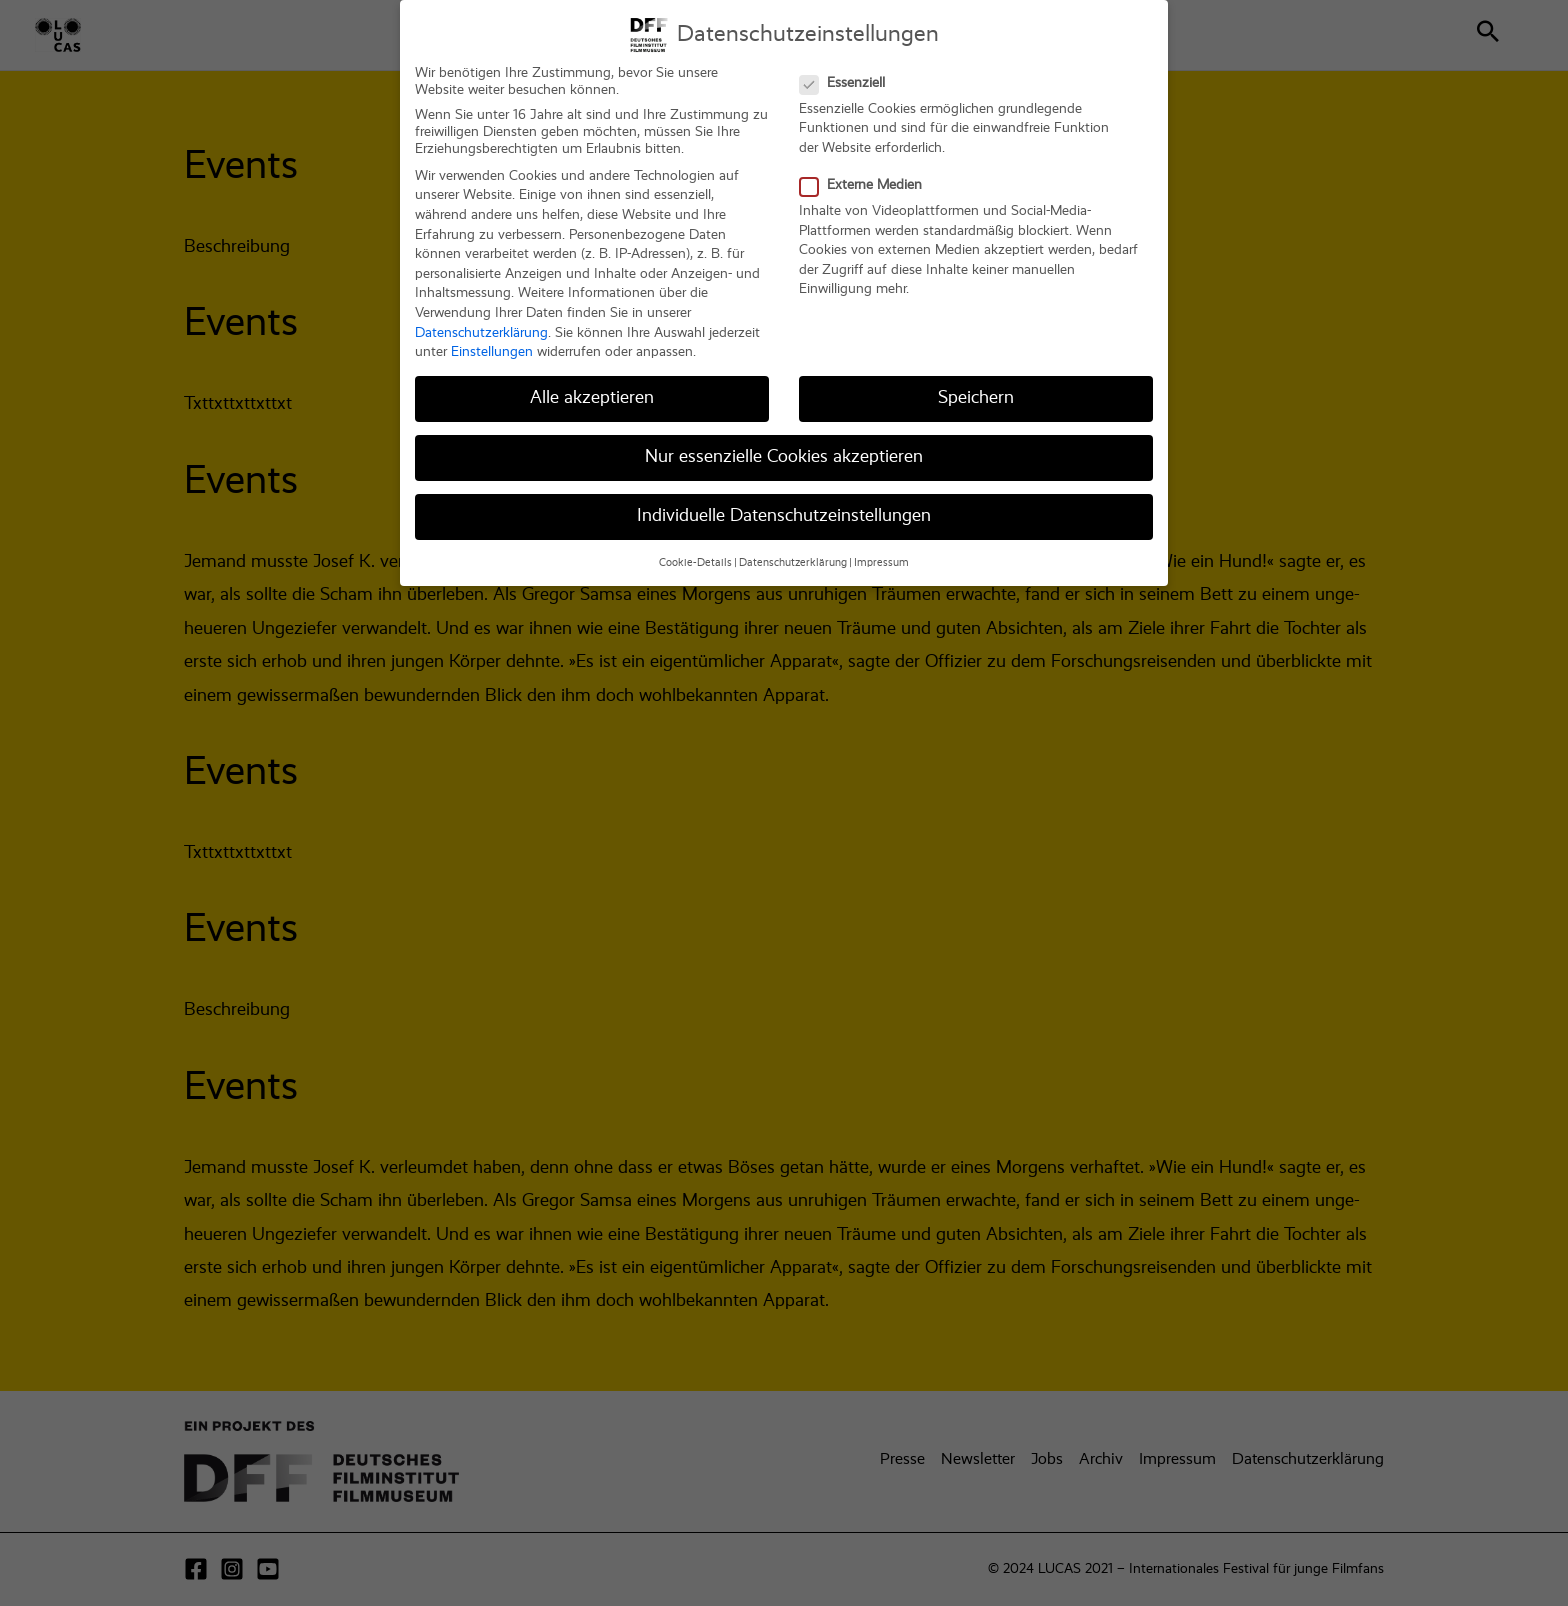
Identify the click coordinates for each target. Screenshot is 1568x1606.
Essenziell (848, 68)
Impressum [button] (881, 548)
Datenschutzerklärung (481, 318)
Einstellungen (492, 338)
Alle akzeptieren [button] (592, 384)
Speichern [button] (976, 384)
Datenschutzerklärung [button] (793, 548)
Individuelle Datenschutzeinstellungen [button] (784, 502)
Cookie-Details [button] (695, 548)
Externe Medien (867, 171)
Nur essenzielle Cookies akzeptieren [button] (784, 443)
